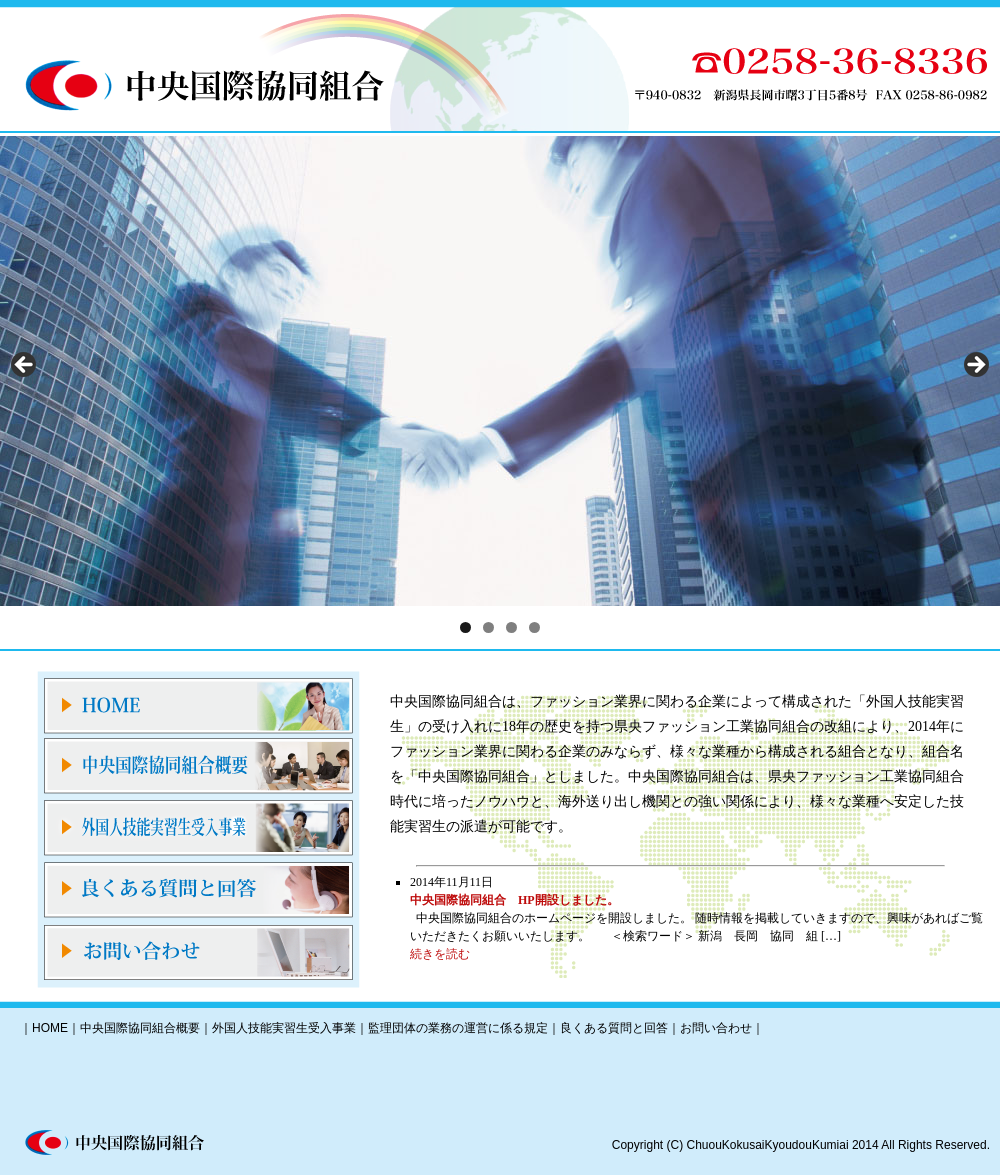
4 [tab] (534, 627)
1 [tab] (465, 627)
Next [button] (975, 366)
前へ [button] (25, 366)
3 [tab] (511, 627)
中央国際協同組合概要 (140, 1028)
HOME (50, 1028)
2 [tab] (488, 627)
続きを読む (440, 954)
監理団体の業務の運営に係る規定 (458, 1028)
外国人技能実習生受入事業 (284, 1028)
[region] (500, 371)
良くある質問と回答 (614, 1028)
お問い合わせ (716, 1028)
